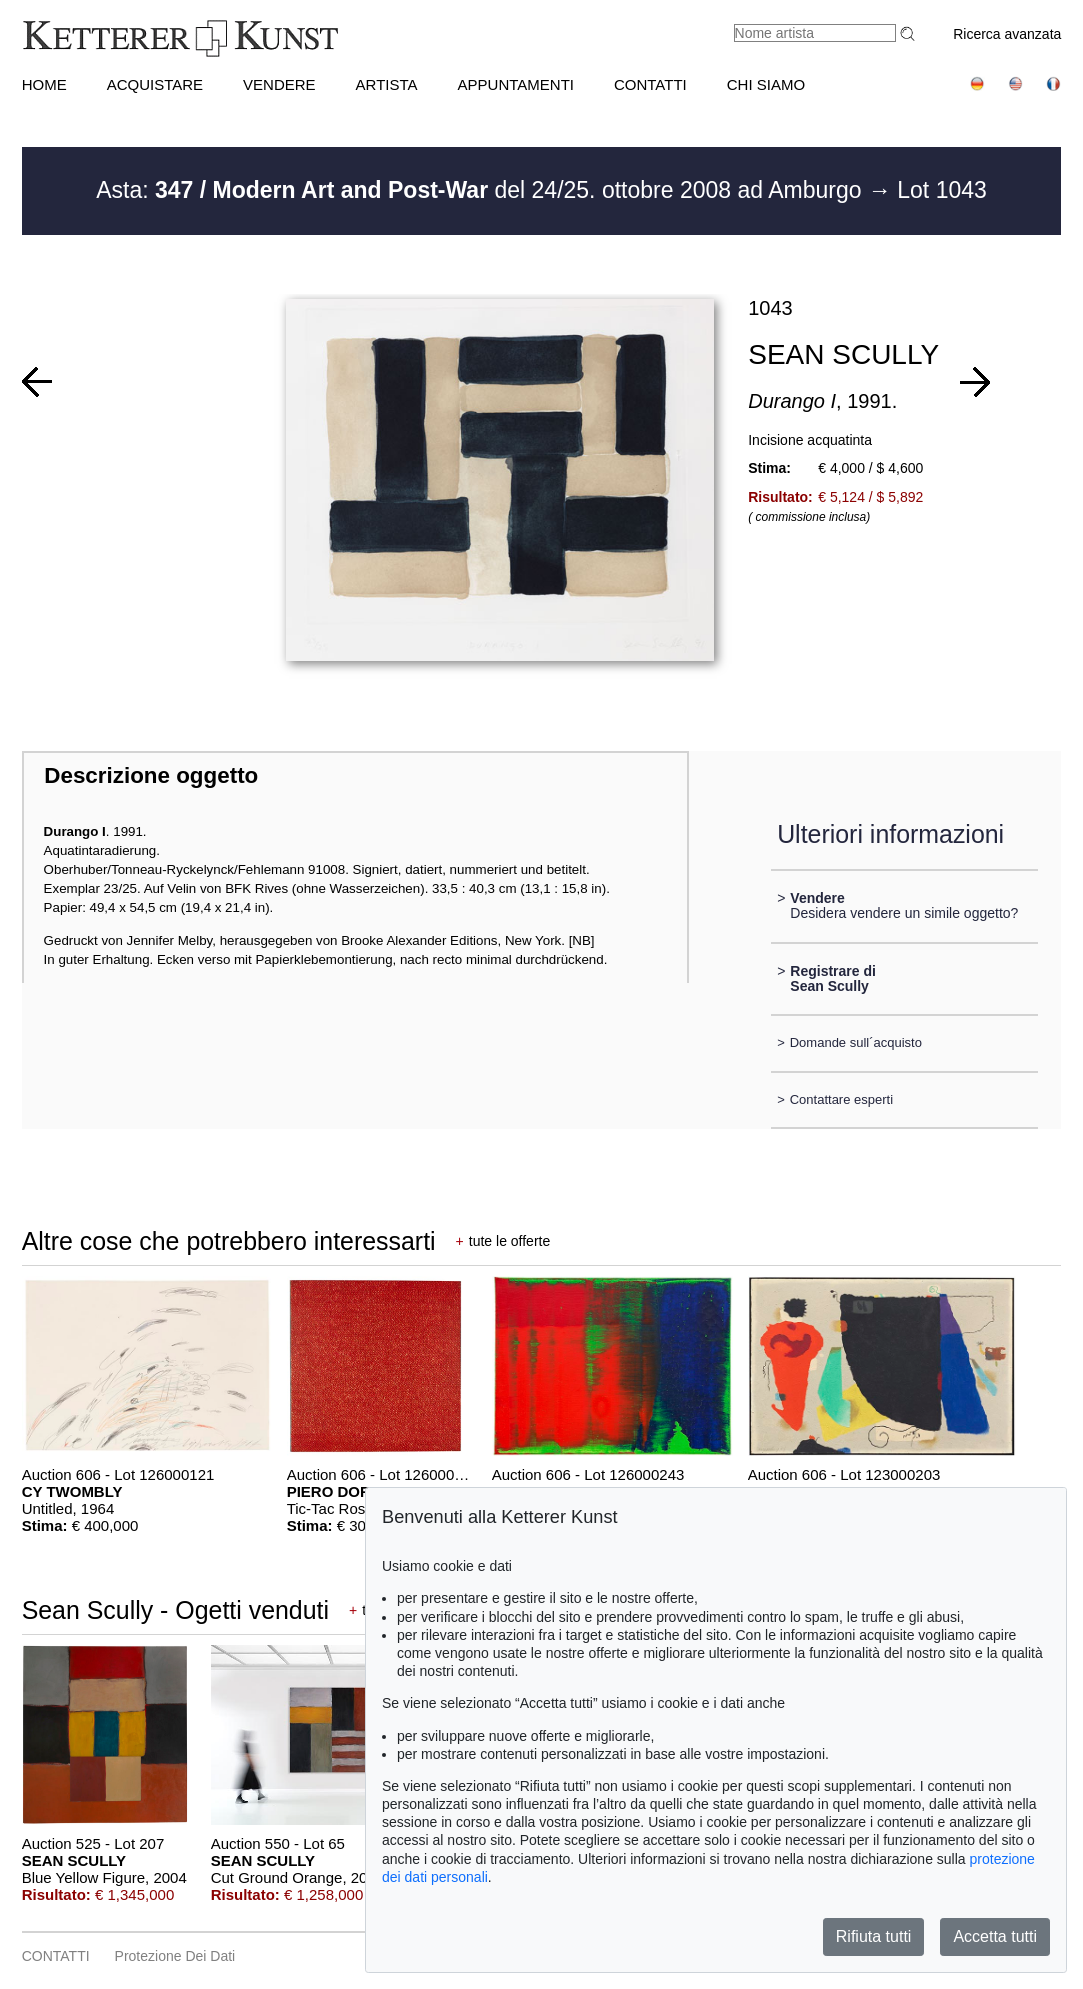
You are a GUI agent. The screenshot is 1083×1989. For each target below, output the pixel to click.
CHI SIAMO (766, 84)
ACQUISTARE (155, 84)
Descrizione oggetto (151, 775)
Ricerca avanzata (1007, 34)
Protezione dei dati (175, 1956)
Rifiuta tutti (874, 1936)
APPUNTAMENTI (516, 84)
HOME (44, 84)
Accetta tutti (995, 1936)
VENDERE (279, 84)
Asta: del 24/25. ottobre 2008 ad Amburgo (482, 190)
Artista (387, 84)
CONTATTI (650, 84)
